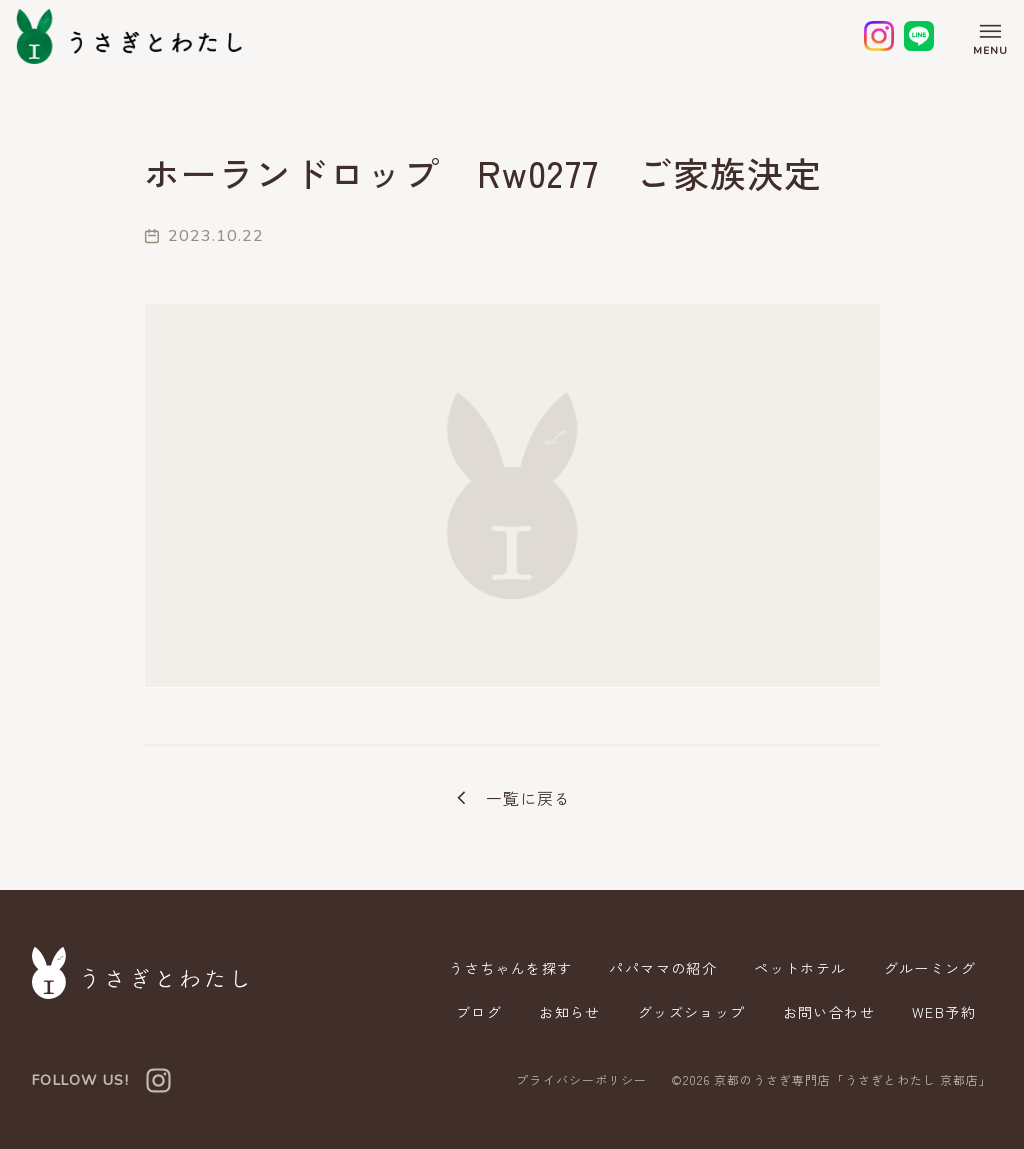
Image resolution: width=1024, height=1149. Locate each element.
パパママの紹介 (663, 968)
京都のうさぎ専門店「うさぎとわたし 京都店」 (853, 1079)
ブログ (479, 1012)
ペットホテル (800, 968)
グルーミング (930, 968)
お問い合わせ (829, 1012)
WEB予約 (944, 1012)
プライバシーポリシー (581, 1080)
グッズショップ (692, 1012)
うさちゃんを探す (510, 968)
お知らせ (570, 1012)
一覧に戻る (512, 798)
